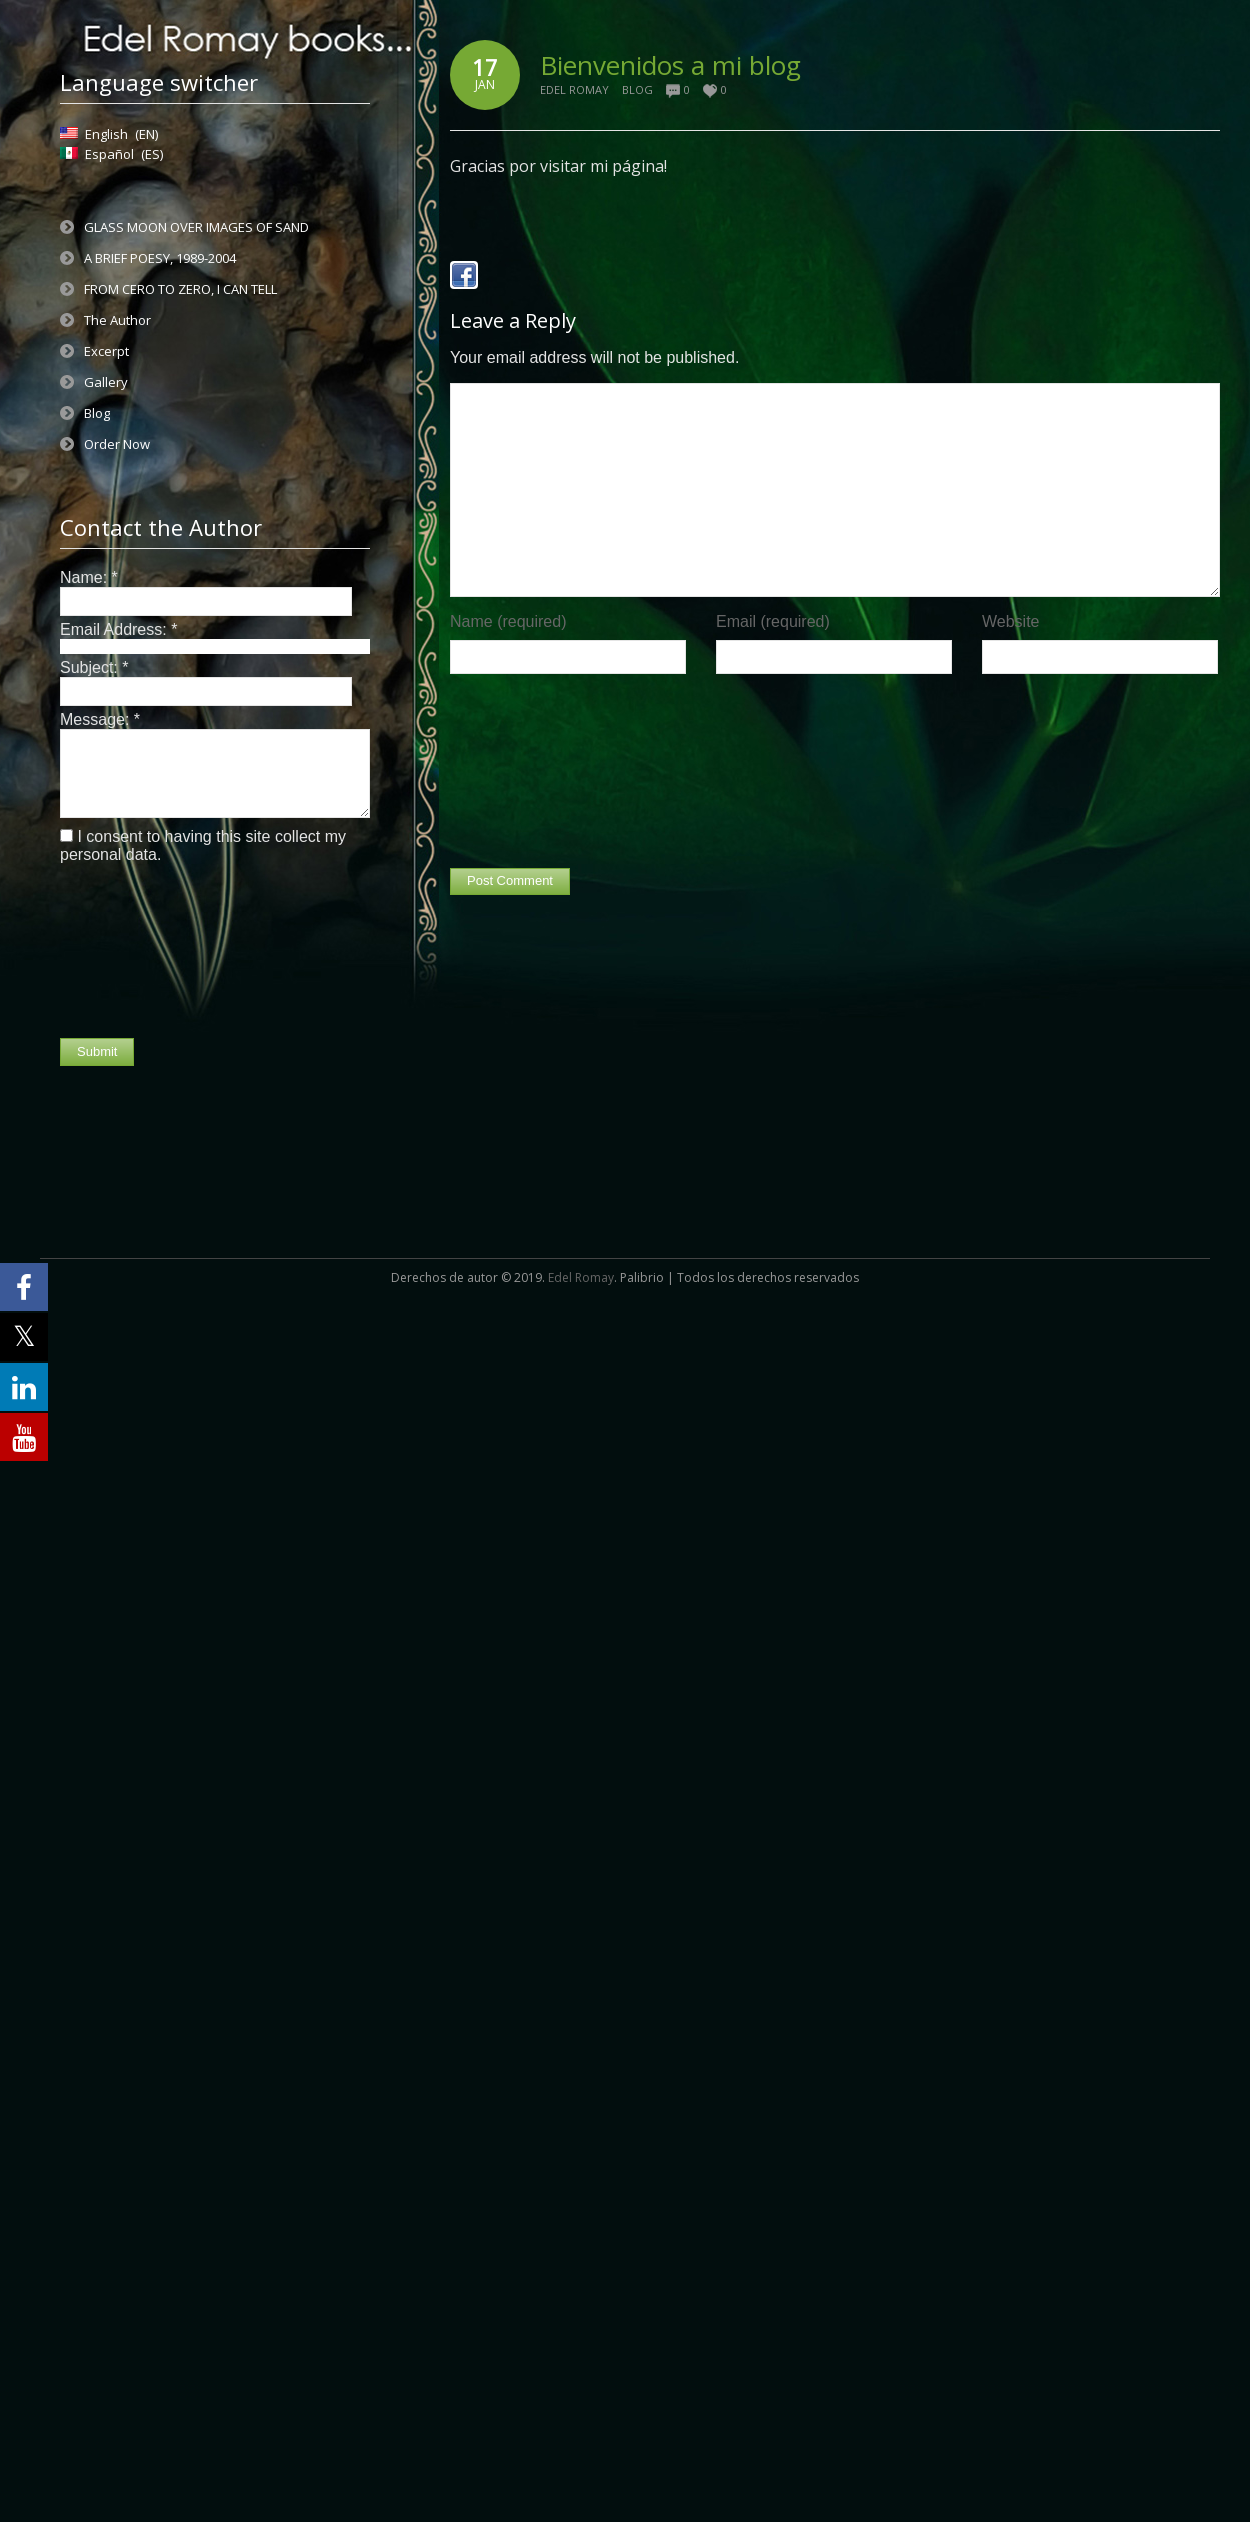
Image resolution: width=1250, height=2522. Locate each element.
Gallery (106, 382)
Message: (100, 719)
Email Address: (118, 629)
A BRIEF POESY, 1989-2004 (160, 258)
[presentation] (142, 951)
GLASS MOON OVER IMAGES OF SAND (196, 227)
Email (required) (773, 621)
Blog (97, 413)
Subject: (94, 667)
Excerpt (106, 351)
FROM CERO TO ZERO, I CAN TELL (180, 289)
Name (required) (508, 621)
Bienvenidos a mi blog (670, 65)
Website (1011, 621)
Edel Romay (574, 89)
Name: (89, 577)
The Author (117, 320)
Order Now (117, 444)
